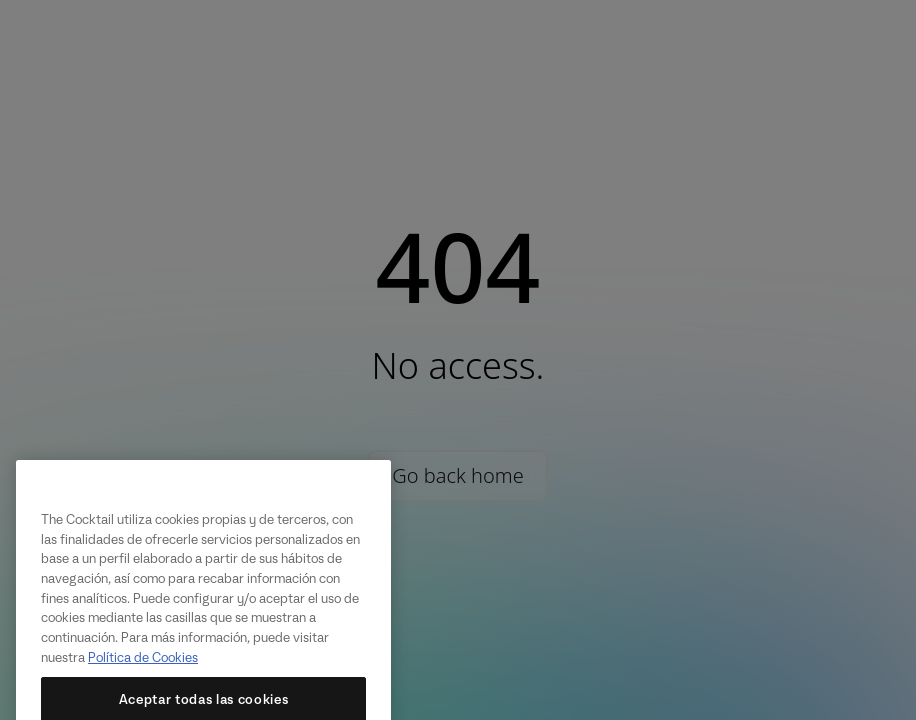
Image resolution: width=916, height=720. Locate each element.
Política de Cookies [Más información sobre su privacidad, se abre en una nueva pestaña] (143, 670)
